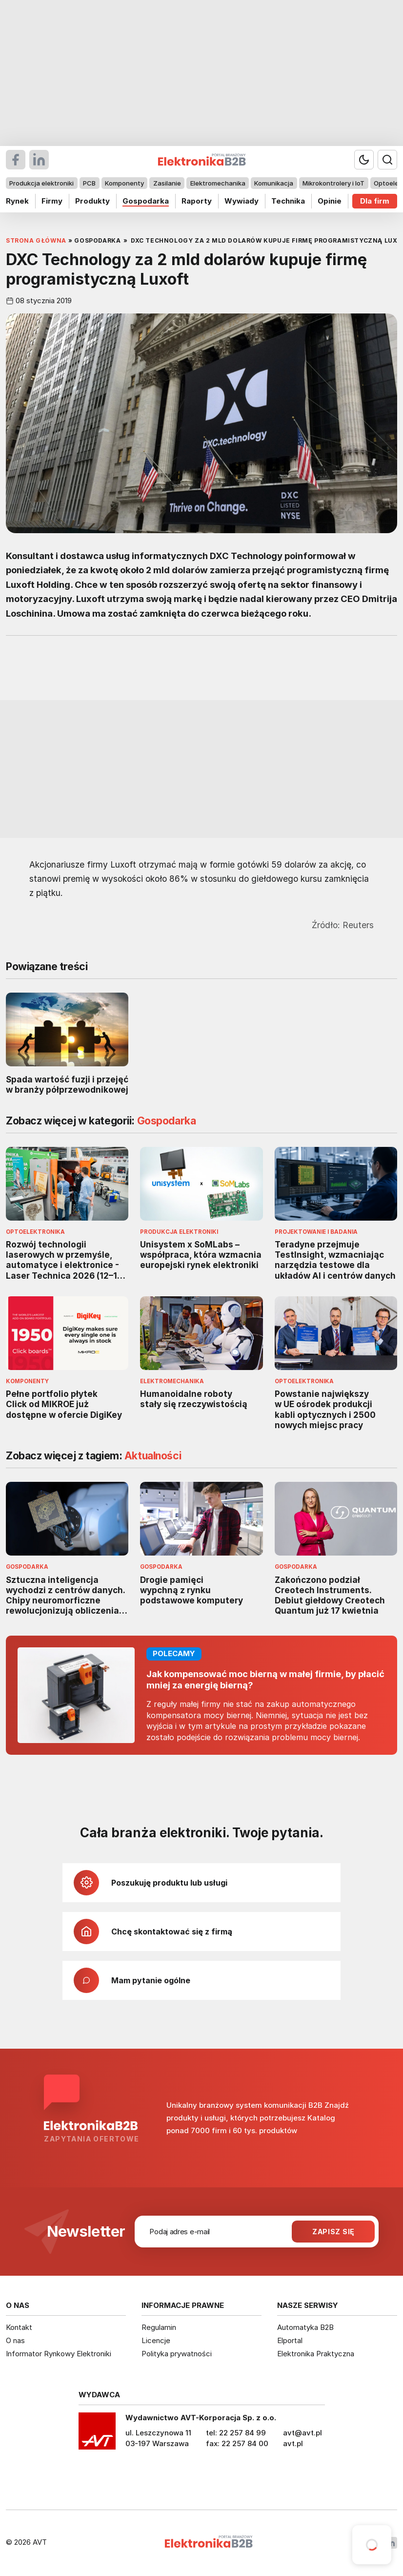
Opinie (330, 201)
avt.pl (293, 2443)
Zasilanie (167, 183)
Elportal (289, 2340)
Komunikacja (273, 183)
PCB (89, 183)
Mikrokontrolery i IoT (333, 183)
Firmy (51, 201)
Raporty (196, 201)
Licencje (155, 2340)
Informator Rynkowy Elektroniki (58, 2353)
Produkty (92, 201)
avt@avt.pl (302, 2432)
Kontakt (19, 2327)
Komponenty (124, 183)
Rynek (17, 201)
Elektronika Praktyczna (315, 2353)
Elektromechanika (217, 183)
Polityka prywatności (176, 2353)
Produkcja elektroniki (41, 183)
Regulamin (158, 2327)
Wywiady (241, 201)
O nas (15, 2340)
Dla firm (374, 201)
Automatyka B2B (305, 2327)
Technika (288, 201)
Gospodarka (145, 201)
